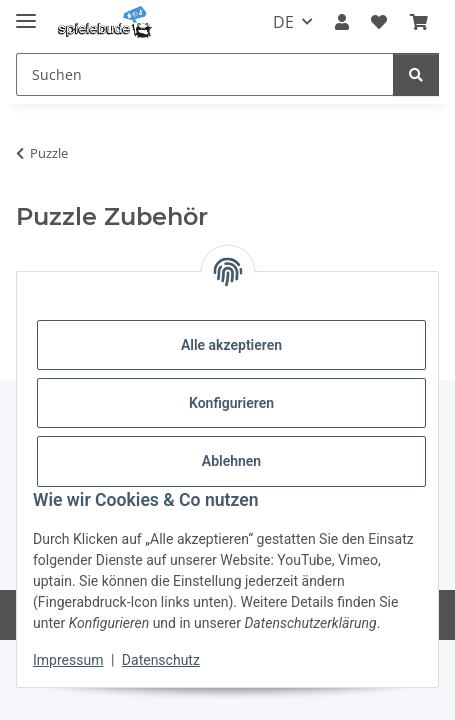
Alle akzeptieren (231, 345)
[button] (342, 22)
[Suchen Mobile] (205, 74)
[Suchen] (416, 74)
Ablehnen (231, 461)
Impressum (68, 660)
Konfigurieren (231, 403)
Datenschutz (161, 660)
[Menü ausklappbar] (26, 12)
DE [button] (283, 22)
